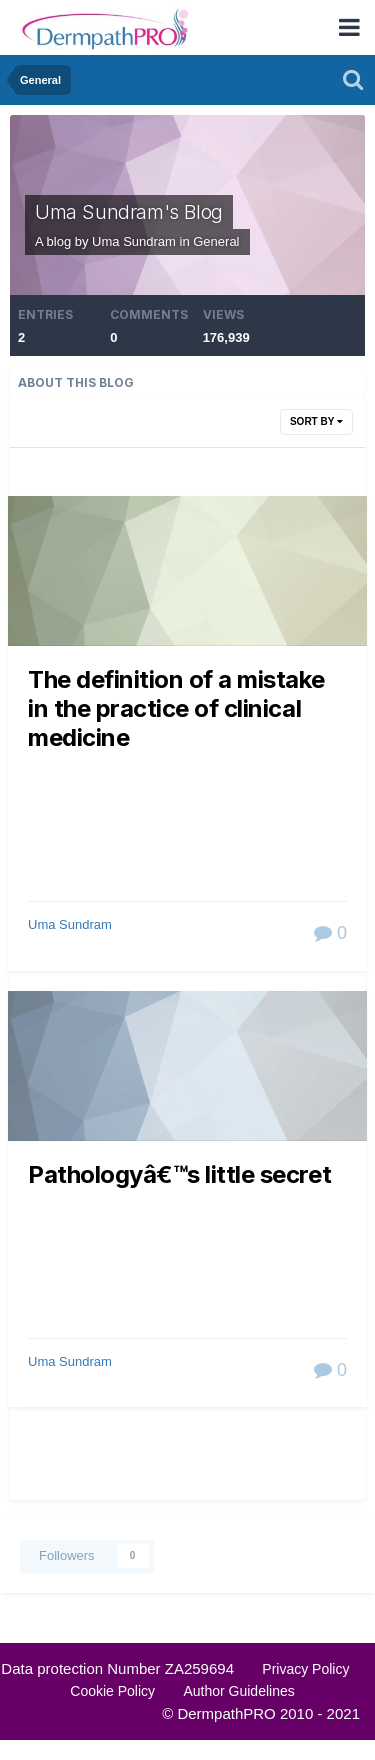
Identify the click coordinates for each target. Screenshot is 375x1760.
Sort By (316, 421)
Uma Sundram (70, 924)
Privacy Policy (305, 1669)
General (216, 241)
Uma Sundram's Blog (129, 212)
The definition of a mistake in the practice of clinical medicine (176, 709)
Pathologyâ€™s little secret (179, 1175)
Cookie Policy (112, 1691)
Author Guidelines (238, 1691)
